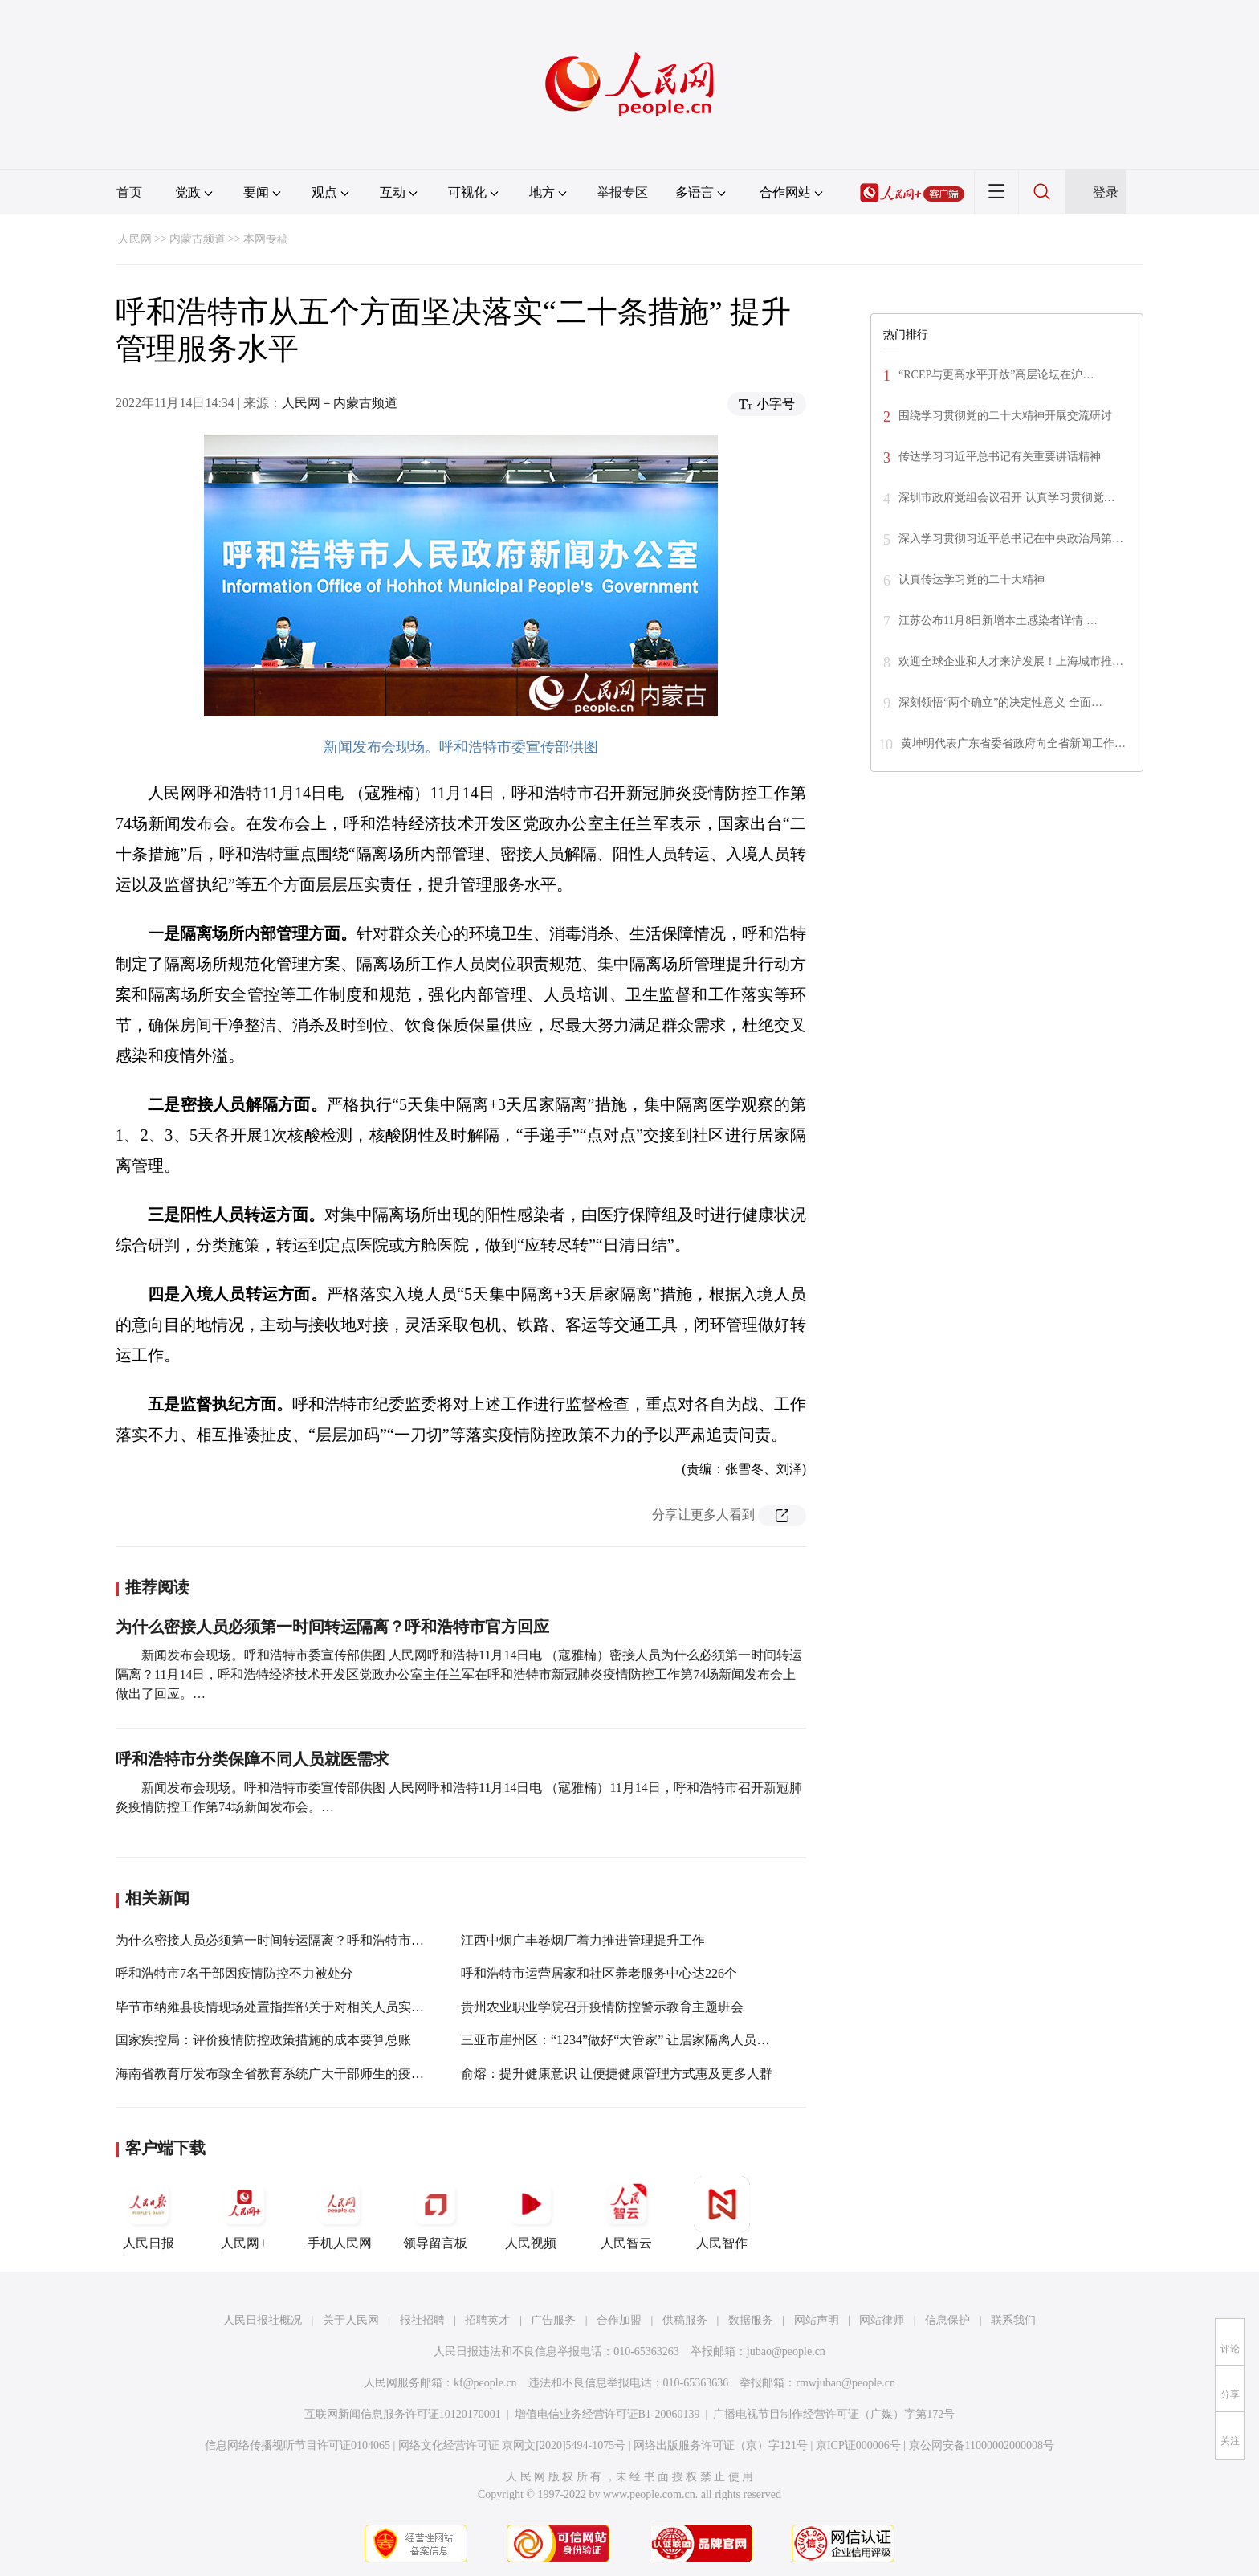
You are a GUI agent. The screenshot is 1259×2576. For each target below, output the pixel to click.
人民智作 (722, 2213)
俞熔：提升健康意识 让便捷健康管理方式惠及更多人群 (616, 2073)
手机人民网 (340, 2213)
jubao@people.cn (786, 2351)
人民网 (135, 239)
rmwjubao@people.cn (845, 2383)
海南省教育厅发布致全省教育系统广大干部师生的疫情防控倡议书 (302, 2073)
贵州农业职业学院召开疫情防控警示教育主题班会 (602, 2007)
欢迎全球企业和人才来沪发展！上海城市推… (1010, 661)
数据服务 (750, 2320)
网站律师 (881, 2320)
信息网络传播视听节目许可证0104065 (297, 2445)
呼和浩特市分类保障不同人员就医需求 (252, 1759)
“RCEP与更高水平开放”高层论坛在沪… (996, 375)
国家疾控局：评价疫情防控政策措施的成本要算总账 (263, 2040)
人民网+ (244, 2213)
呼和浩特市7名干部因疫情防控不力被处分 (234, 1973)
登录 (1105, 192)
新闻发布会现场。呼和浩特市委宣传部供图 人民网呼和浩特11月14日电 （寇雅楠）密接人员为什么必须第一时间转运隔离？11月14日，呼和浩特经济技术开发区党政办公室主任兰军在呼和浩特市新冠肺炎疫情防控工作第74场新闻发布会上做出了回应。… (459, 1674)
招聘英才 (487, 2320)
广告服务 (553, 2320)
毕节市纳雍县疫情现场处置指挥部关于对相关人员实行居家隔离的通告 (315, 2007)
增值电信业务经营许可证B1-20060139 (607, 2414)
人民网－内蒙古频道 (339, 403)
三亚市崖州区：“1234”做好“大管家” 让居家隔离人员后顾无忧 (634, 2040)
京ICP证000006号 (858, 2445)
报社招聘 (422, 2320)
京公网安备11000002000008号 (981, 2445)
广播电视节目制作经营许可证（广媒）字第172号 (834, 2414)
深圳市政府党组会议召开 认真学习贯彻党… (1006, 498)
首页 (129, 192)
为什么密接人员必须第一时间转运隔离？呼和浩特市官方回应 (332, 1626)
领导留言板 (435, 2213)
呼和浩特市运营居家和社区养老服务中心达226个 (599, 1973)
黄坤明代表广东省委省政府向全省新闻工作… (1013, 743)
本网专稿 (265, 239)
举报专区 (622, 192)
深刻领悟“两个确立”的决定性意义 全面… (1000, 702)
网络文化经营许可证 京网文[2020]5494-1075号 (512, 2445)
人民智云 (626, 2213)
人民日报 (148, 2213)
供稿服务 (684, 2320)
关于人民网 (351, 2320)
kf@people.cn (485, 2383)
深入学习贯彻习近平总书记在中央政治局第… (1010, 539)
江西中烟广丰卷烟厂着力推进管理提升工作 (583, 1940)
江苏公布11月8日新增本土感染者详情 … (998, 620)
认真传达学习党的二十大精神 (971, 580)
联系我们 (1013, 2320)
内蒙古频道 (197, 239)
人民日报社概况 (262, 2320)
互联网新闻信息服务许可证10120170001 (402, 2414)
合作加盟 (619, 2320)
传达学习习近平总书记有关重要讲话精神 (999, 457)
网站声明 (816, 2320)
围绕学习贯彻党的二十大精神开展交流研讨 (1005, 416)
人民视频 (531, 2213)
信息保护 (947, 2320)
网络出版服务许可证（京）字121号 (721, 2445)
